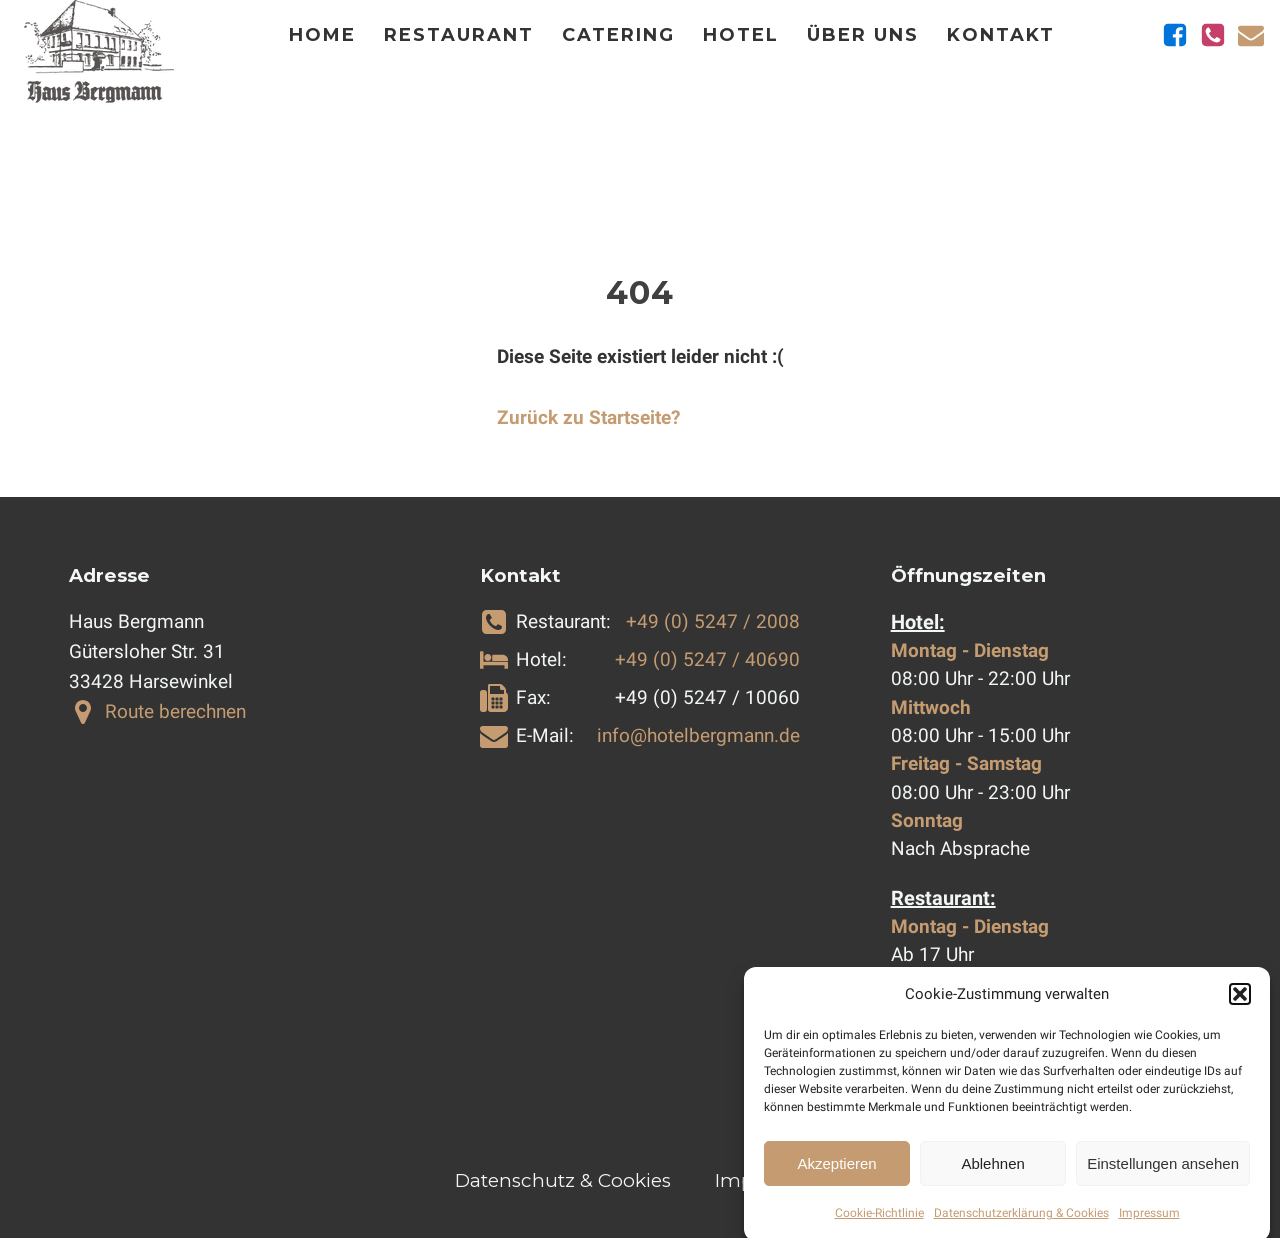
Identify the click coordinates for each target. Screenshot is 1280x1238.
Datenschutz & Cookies (563, 1180)
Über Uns (863, 35)
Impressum (1149, 1225)
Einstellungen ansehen (1163, 1174)
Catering (618, 35)
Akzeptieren (836, 1174)
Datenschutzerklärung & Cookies (1021, 1225)
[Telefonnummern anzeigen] (1213, 35)
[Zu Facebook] (1175, 35)
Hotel (741, 35)
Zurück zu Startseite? (588, 417)
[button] (1240, 1006)
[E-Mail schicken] (1251, 35)
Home (322, 35)
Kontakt (1001, 35)
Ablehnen (992, 1174)
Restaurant (459, 35)
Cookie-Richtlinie (879, 1225)
